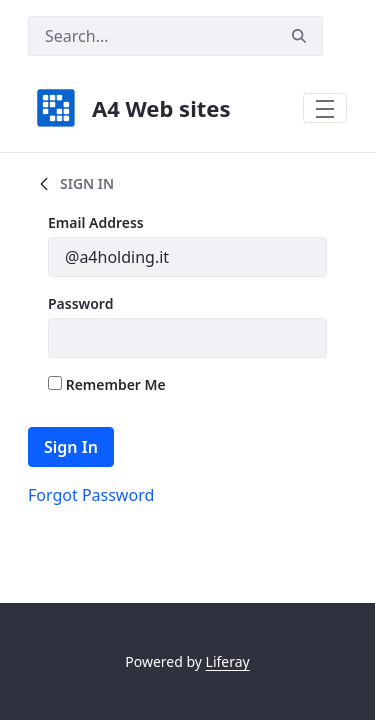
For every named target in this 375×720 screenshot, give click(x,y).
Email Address (96, 222)
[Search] (152, 36)
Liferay (228, 661)
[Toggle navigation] (325, 108)
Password (80, 303)
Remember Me (107, 384)
